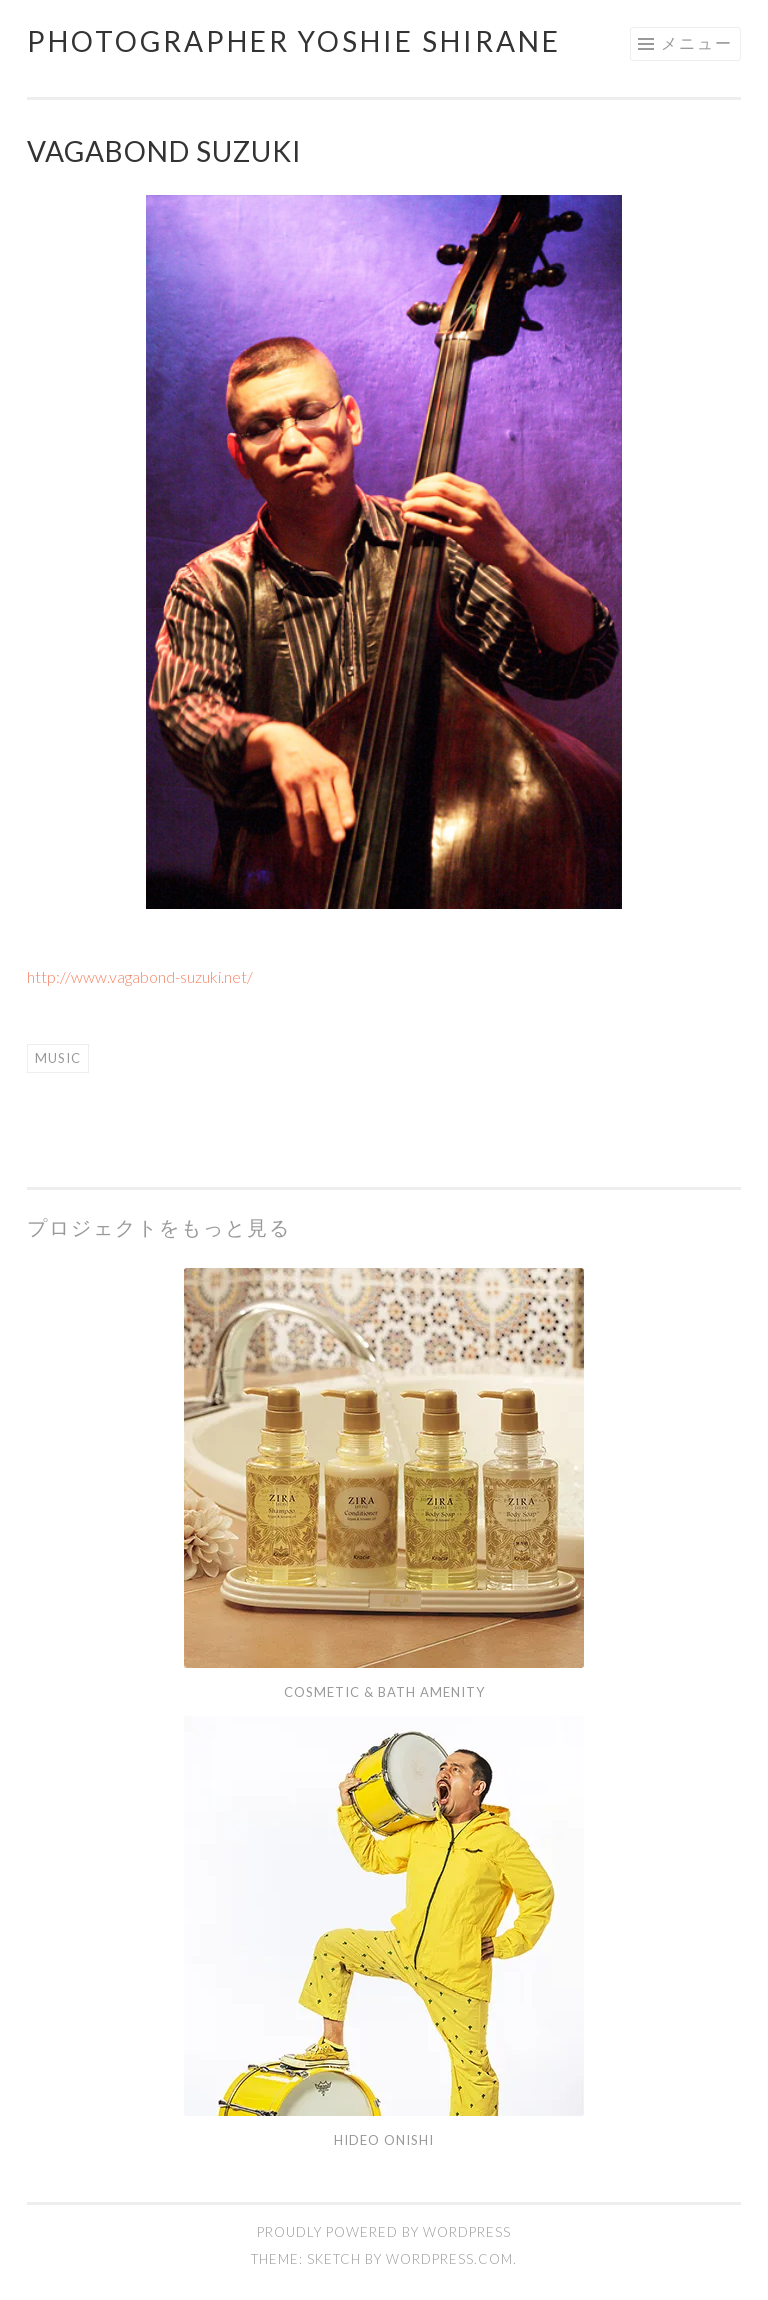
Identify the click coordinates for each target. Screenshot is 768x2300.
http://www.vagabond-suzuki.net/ (140, 976)
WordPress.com (449, 2259)
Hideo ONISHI (384, 2140)
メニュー (697, 42)
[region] (384, 552)
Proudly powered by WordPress (384, 2232)
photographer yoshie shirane (294, 41)
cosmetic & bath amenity (384, 1692)
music (58, 1058)
